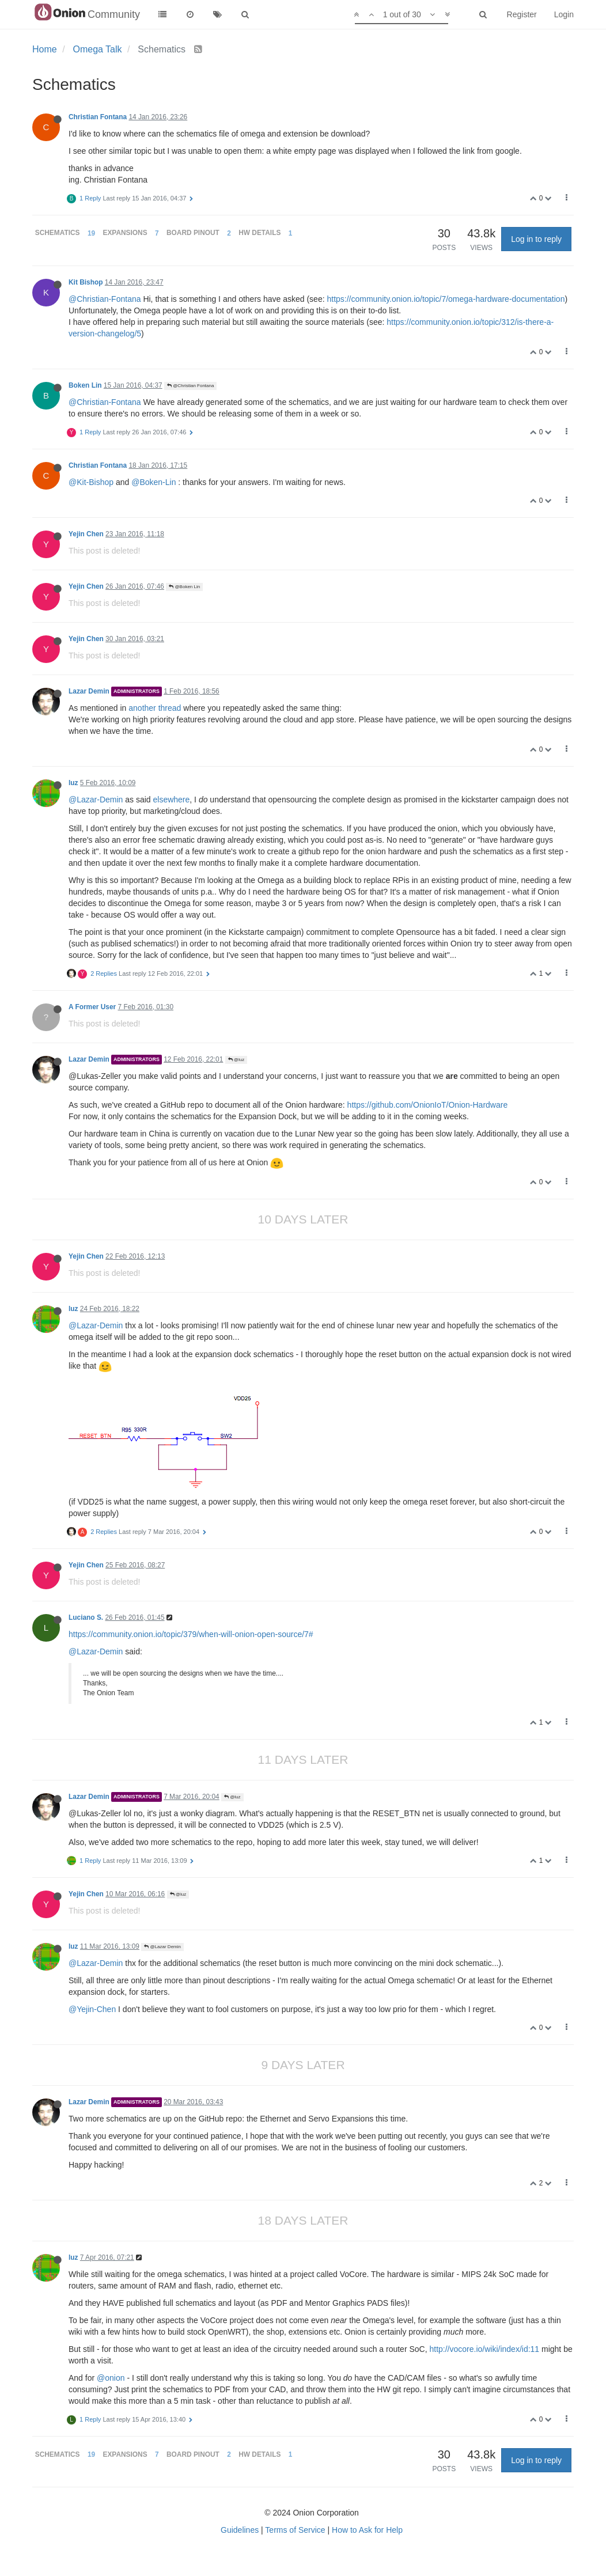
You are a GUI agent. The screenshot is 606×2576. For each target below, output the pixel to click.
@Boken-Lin (153, 482)
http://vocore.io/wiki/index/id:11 (484, 2349)
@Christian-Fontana (105, 299)
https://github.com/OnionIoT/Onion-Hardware (427, 1104)
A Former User (92, 1007)
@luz (236, 1059)
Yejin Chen (86, 534)
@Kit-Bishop (91, 482)
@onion (110, 2377)
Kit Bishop (86, 282)
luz (73, 783)
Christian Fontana (98, 117)
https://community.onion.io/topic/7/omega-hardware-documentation (446, 299)
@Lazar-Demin (96, 799)
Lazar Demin (89, 691)
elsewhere (171, 799)
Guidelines (240, 2530)
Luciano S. (86, 1617)
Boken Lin (85, 385)
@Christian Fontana (190, 385)
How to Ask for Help (367, 2530)
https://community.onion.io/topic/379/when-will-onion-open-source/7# (191, 1634)
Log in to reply (536, 239)
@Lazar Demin (162, 1946)
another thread (154, 708)
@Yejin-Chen (92, 2009)
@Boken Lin (184, 586)
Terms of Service (295, 2530)
